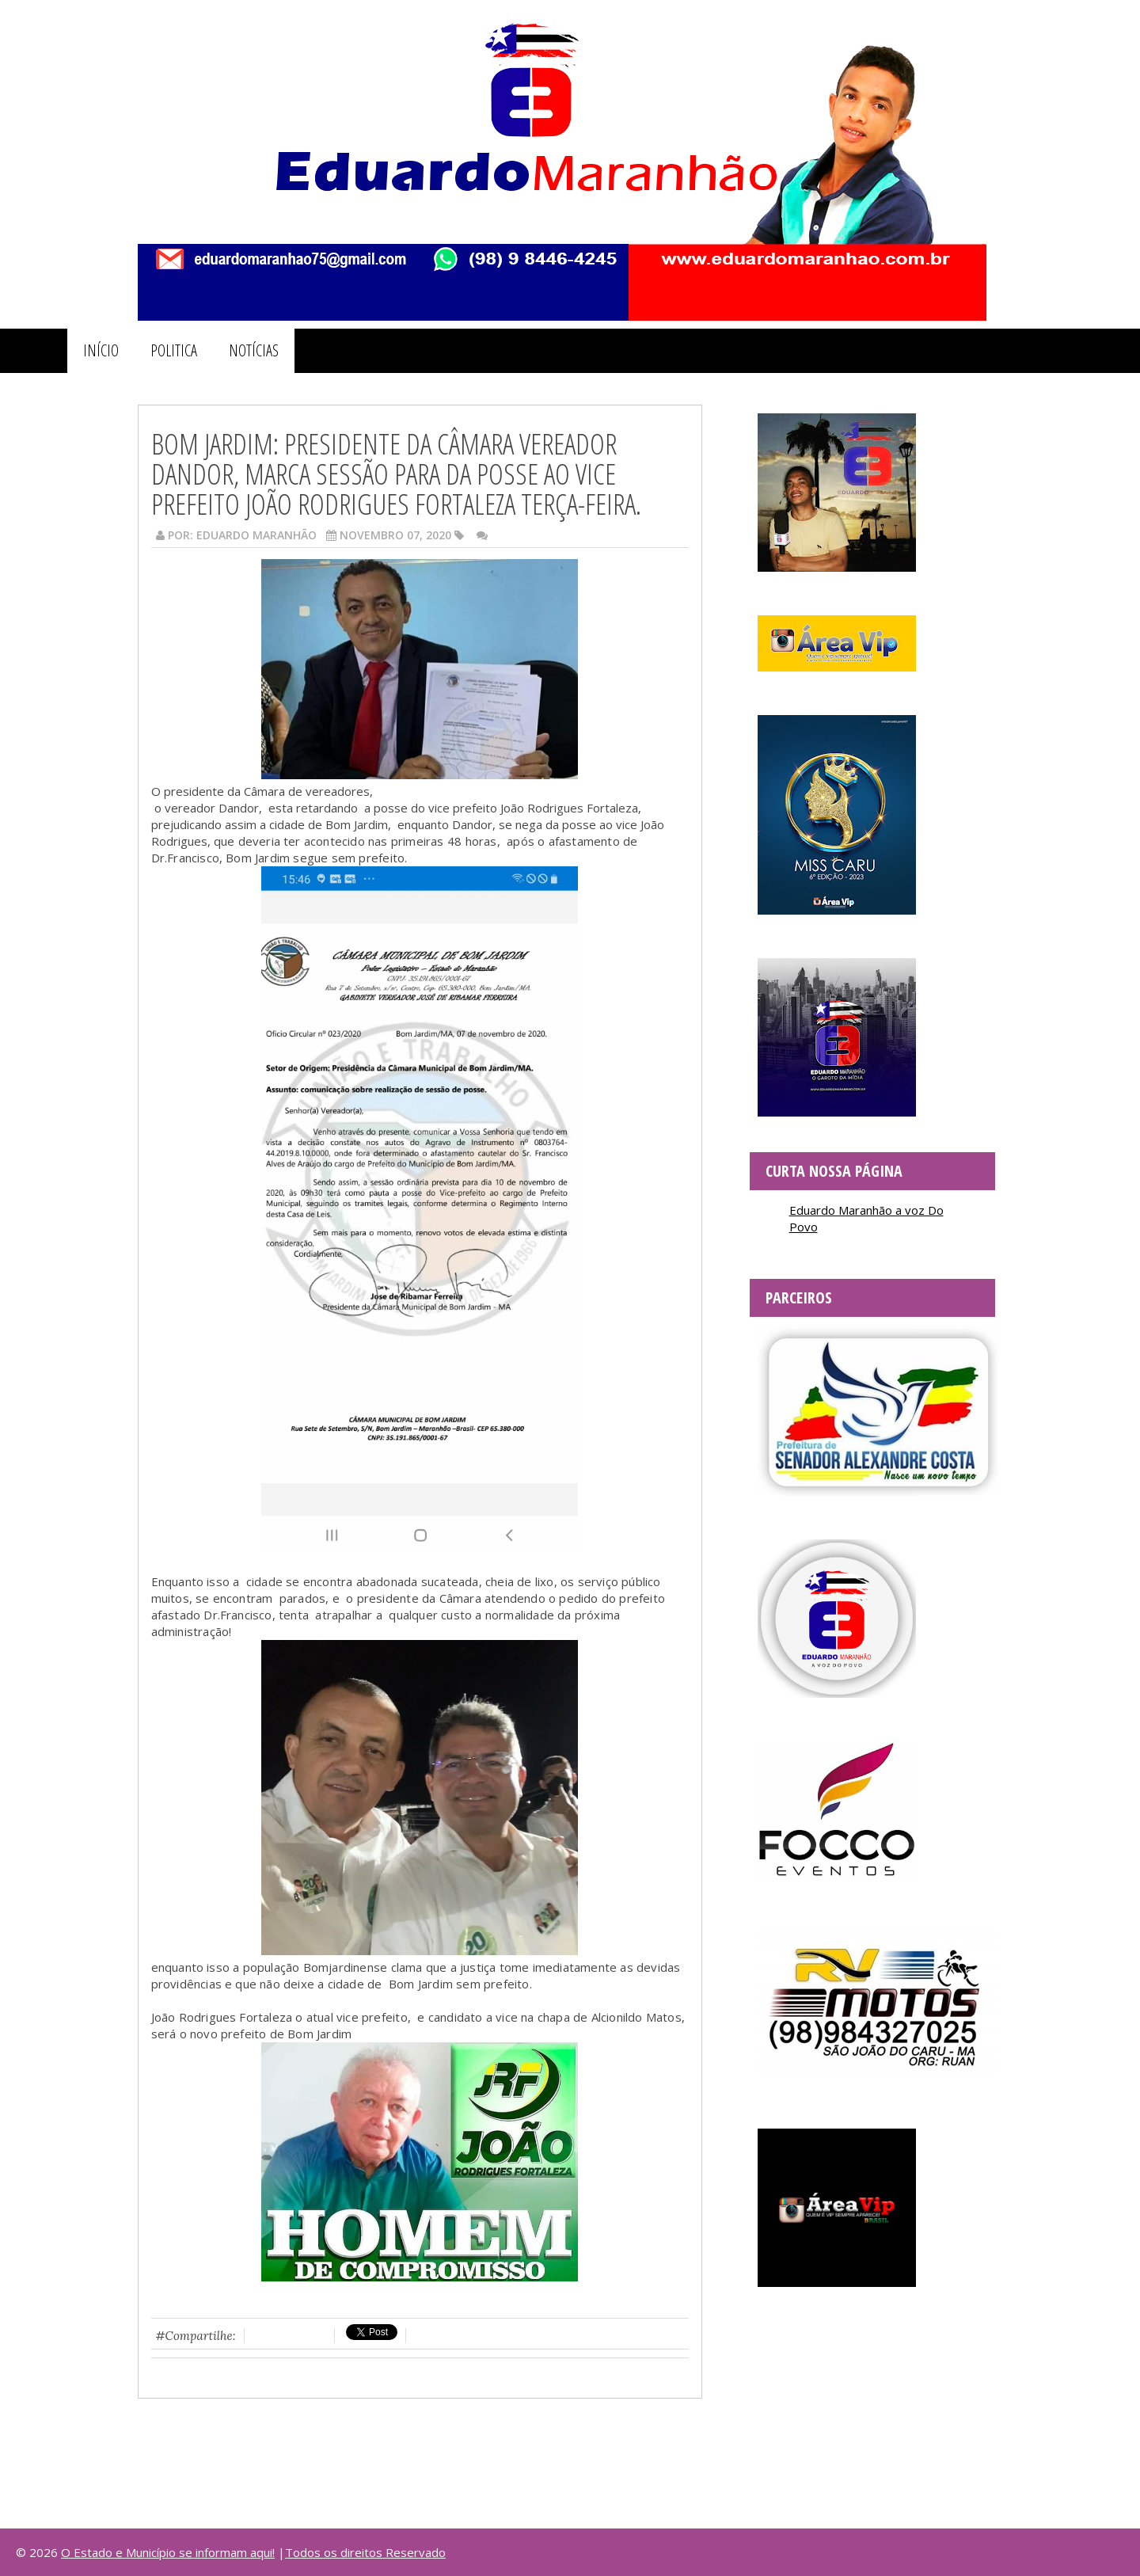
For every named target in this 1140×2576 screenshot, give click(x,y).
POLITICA (173, 350)
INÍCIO (101, 350)
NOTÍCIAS (254, 350)
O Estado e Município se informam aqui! (168, 2552)
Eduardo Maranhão (256, 534)
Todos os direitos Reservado (365, 2552)
